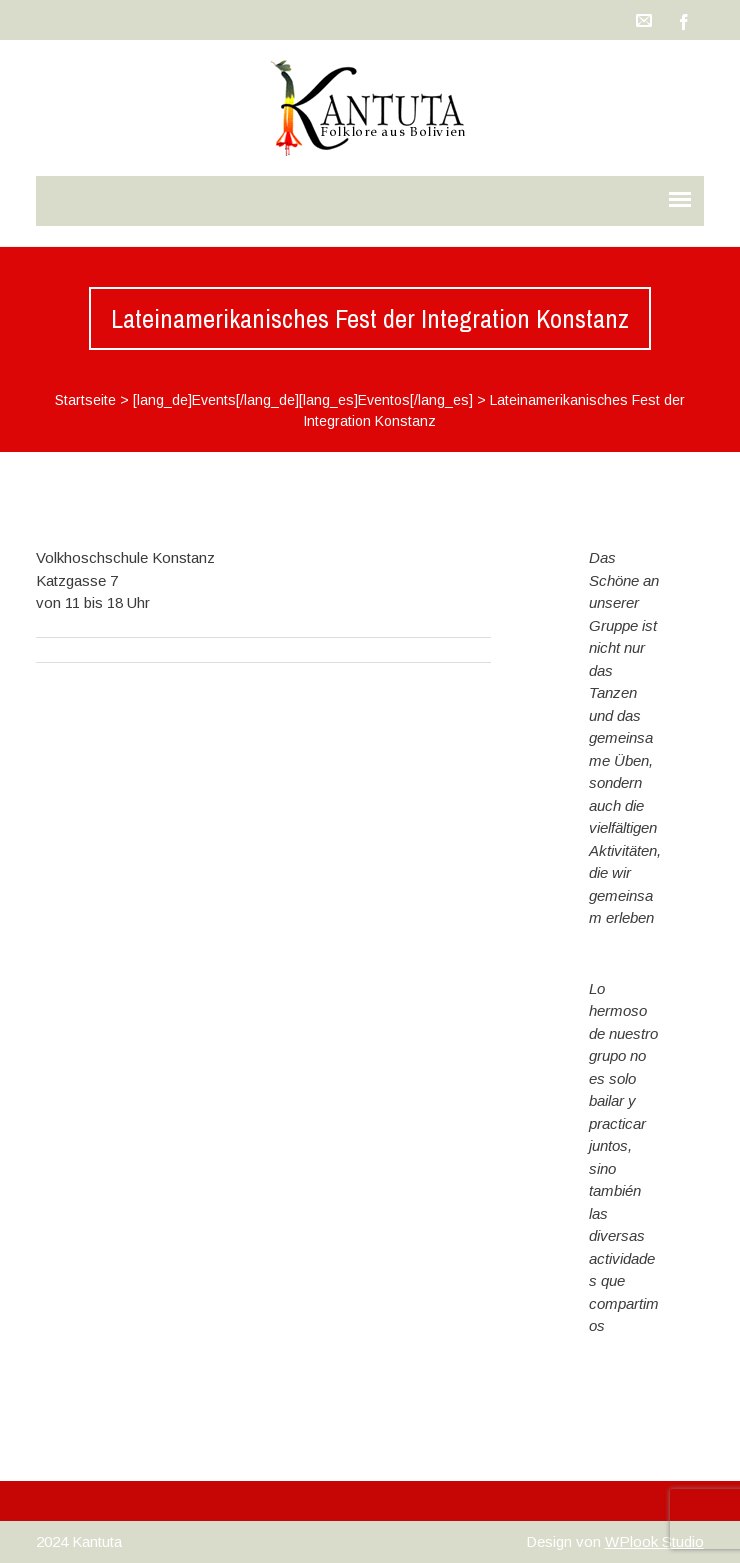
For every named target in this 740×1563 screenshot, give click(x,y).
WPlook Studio (654, 1541)
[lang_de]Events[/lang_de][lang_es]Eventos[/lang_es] (303, 400)
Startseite (85, 400)
